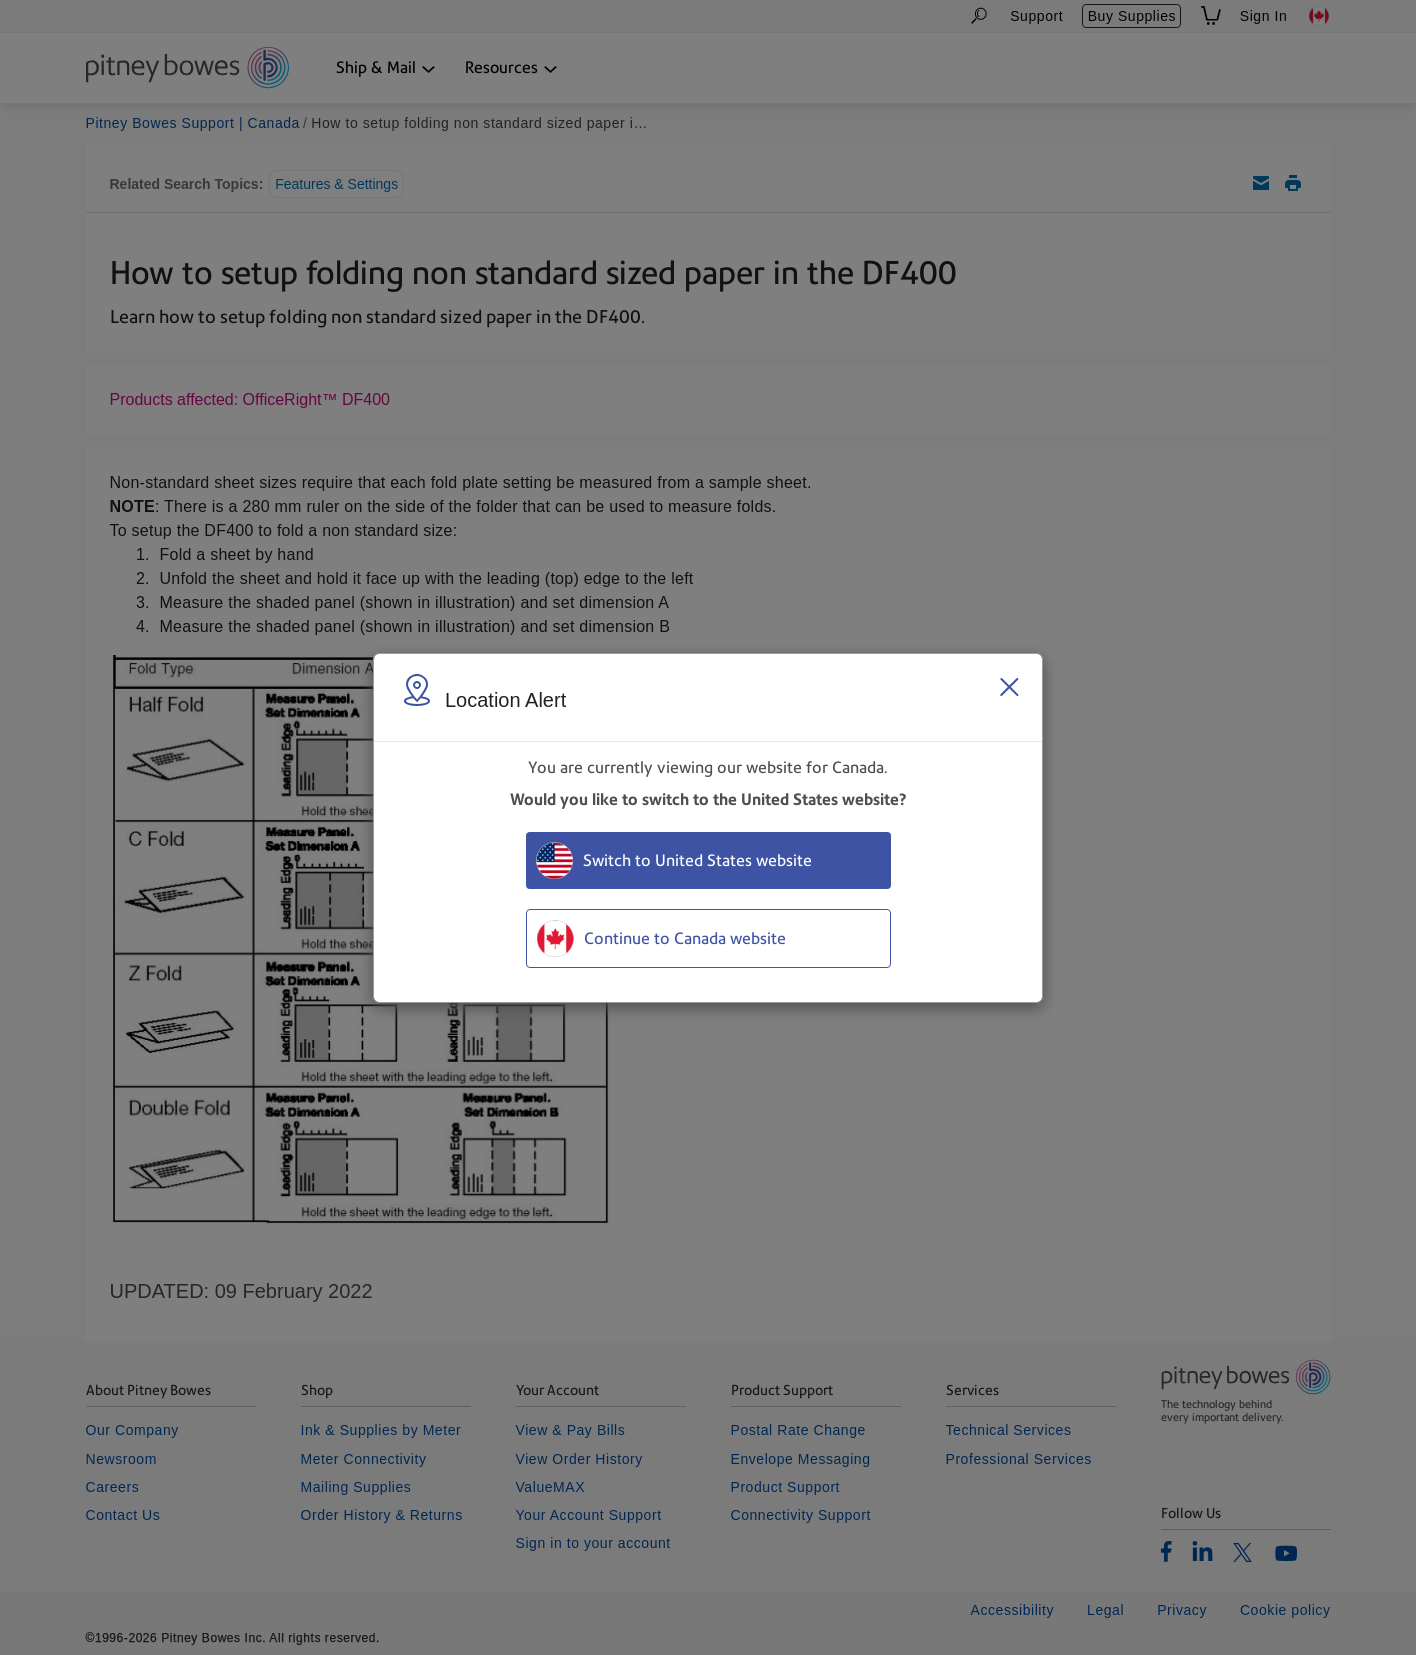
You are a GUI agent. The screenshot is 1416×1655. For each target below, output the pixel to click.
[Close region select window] (1009, 687)
